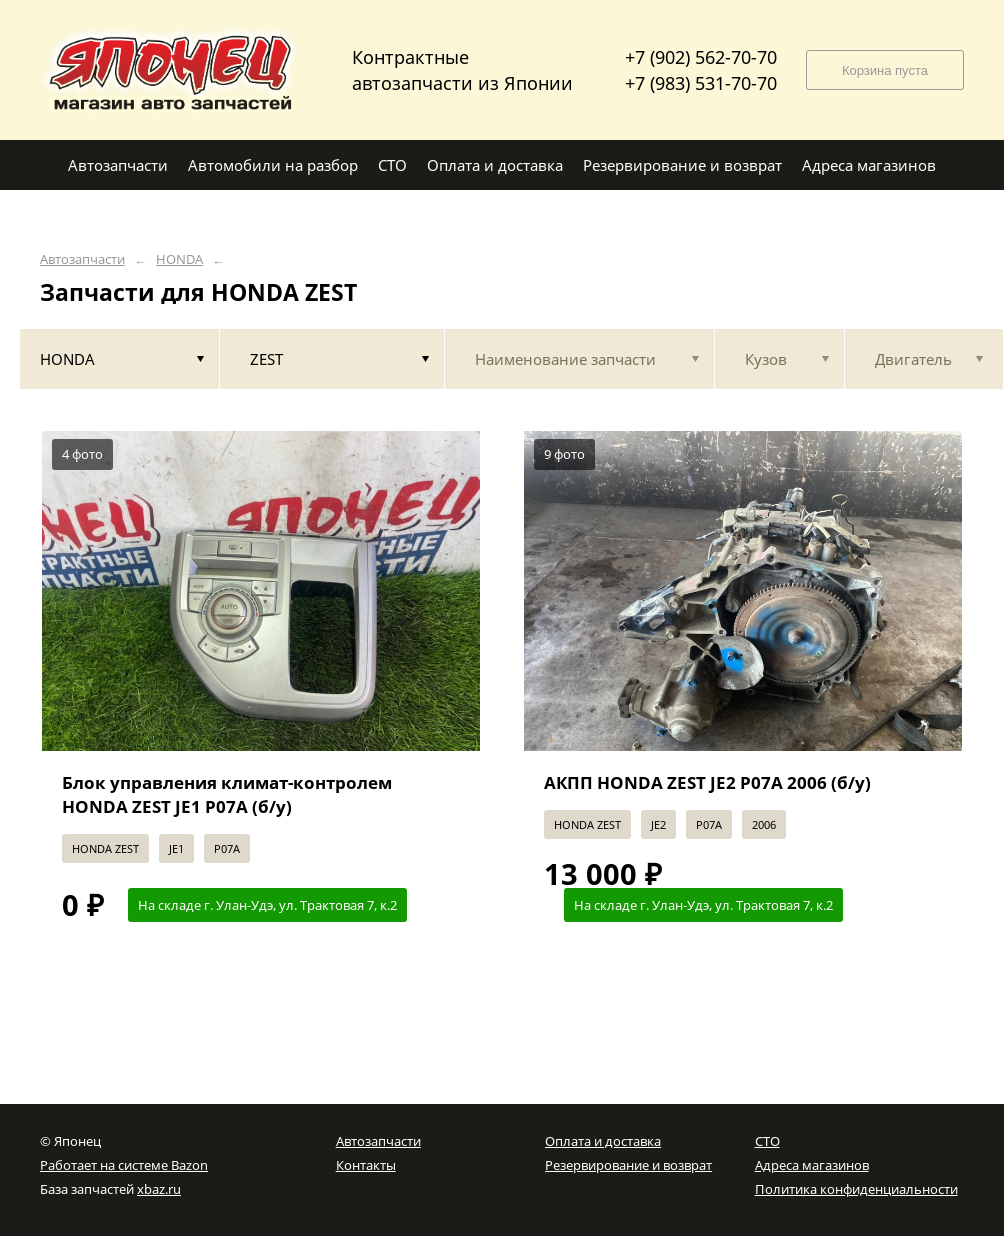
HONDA (179, 259)
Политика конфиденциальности (856, 1189)
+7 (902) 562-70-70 (701, 57)
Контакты (366, 1165)
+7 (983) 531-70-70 (701, 83)
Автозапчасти (82, 259)
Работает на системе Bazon (124, 1165)
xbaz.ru (159, 1189)
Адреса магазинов (812, 1165)
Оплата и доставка (603, 1141)
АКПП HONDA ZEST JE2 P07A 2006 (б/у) (707, 782)
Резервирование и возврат (628, 1165)
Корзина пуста (885, 70)
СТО (767, 1141)
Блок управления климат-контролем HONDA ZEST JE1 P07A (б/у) (227, 794)
